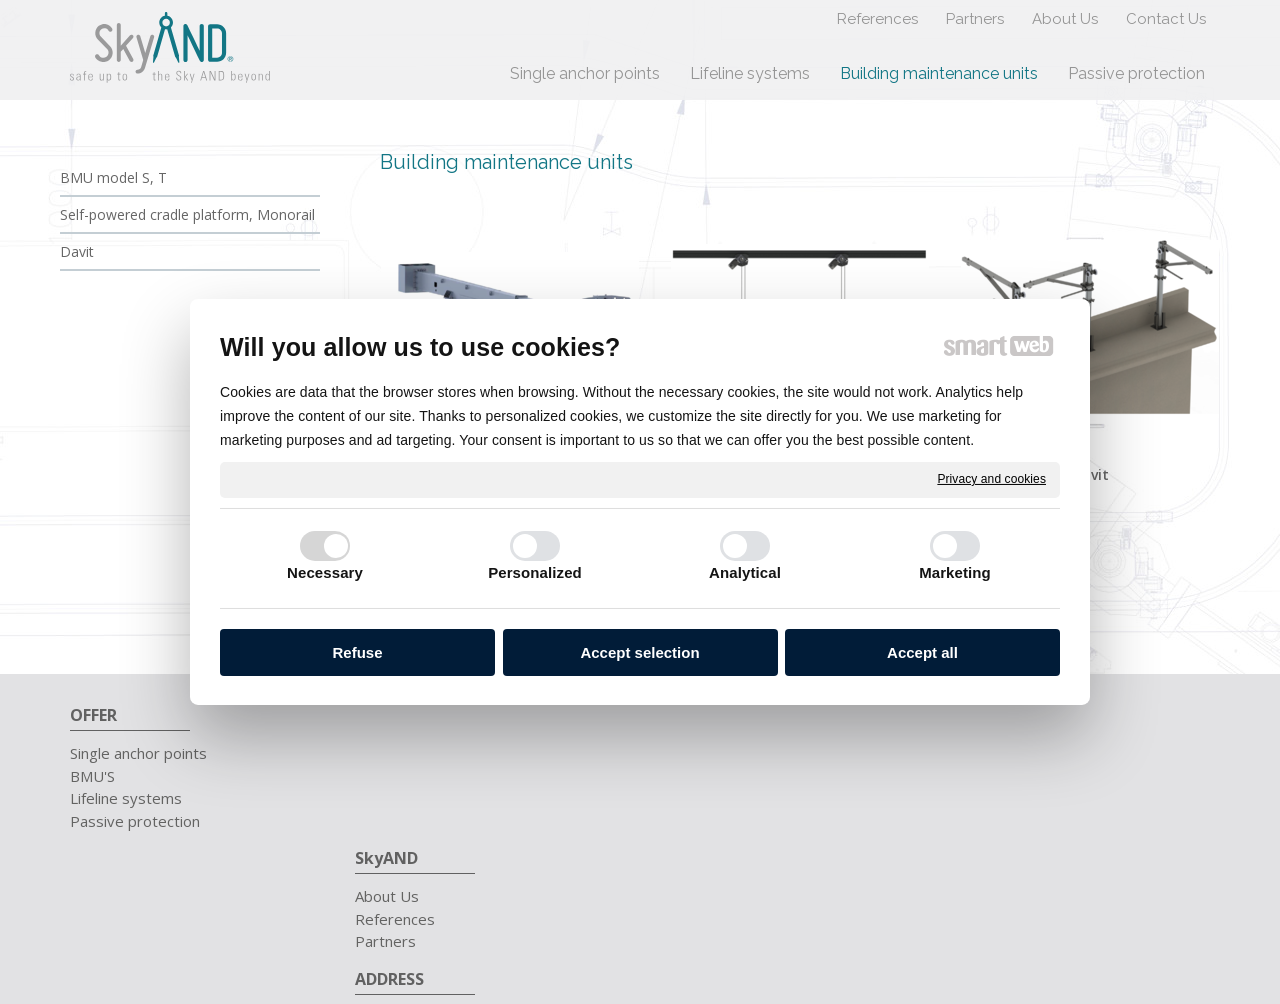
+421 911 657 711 (1021, 753)
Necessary (325, 572)
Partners (395, 798)
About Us (397, 753)
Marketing (955, 572)
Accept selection (639, 652)
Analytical (745, 572)
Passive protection (135, 821)
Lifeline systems (126, 798)
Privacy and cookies (991, 479)
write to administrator (760, 906)
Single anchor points (138, 753)
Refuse (357, 652)
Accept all (922, 652)
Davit (1090, 474)
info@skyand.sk (1007, 776)
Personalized (535, 572)
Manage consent (1002, 906)
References (405, 776)
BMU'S (92, 776)
